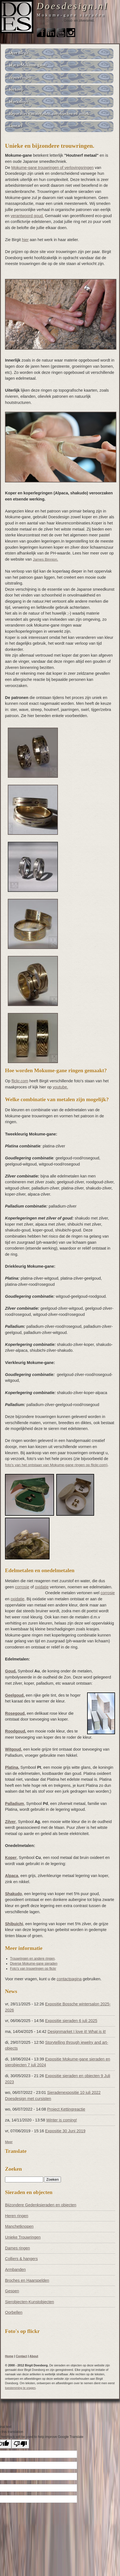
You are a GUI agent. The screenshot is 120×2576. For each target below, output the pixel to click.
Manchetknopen (19, 2226)
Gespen (12, 2291)
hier (25, 239)
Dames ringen (17, 2248)
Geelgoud (14, 1695)
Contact (43, 26)
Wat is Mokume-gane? (28, 65)
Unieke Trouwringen (23, 2237)
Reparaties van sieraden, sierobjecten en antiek (49, 113)
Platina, (12, 1767)
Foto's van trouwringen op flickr (33, 1969)
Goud (10, 1671)
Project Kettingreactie (66, 2109)
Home (9, 2356)
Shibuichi (14, 1924)
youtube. (60, 1087)
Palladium (14, 1803)
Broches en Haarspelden (27, 2280)
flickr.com (19, 1081)
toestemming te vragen (20, 2387)
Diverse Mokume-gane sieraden (33, 1964)
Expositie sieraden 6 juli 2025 (71, 2020)
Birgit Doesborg (49, 21)
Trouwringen (20, 77)
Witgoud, (13, 1749)
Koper (11, 1857)
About (34, 2356)
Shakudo (13, 1893)
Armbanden (15, 2269)
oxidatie (42, 1587)
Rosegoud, (15, 1713)
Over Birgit (18, 53)
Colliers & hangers (21, 2258)
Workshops (18, 101)
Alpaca (11, 1875)
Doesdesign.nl (72, 6)
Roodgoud (15, 1731)
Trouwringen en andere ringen (32, 1959)
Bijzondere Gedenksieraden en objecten (40, 2205)
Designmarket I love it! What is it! (77, 2031)
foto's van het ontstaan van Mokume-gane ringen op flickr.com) (56, 1465)
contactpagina (69, 1979)
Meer (9, 2142)
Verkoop (16, 89)
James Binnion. (45, 559)
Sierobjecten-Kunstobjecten (29, 2302)
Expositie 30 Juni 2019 (65, 2131)
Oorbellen (13, 2312)
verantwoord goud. (27, 216)
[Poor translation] (20, 2444)
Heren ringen (16, 2216)
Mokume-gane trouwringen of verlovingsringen (52, 167)
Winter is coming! (61, 2120)
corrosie (22, 1587)
